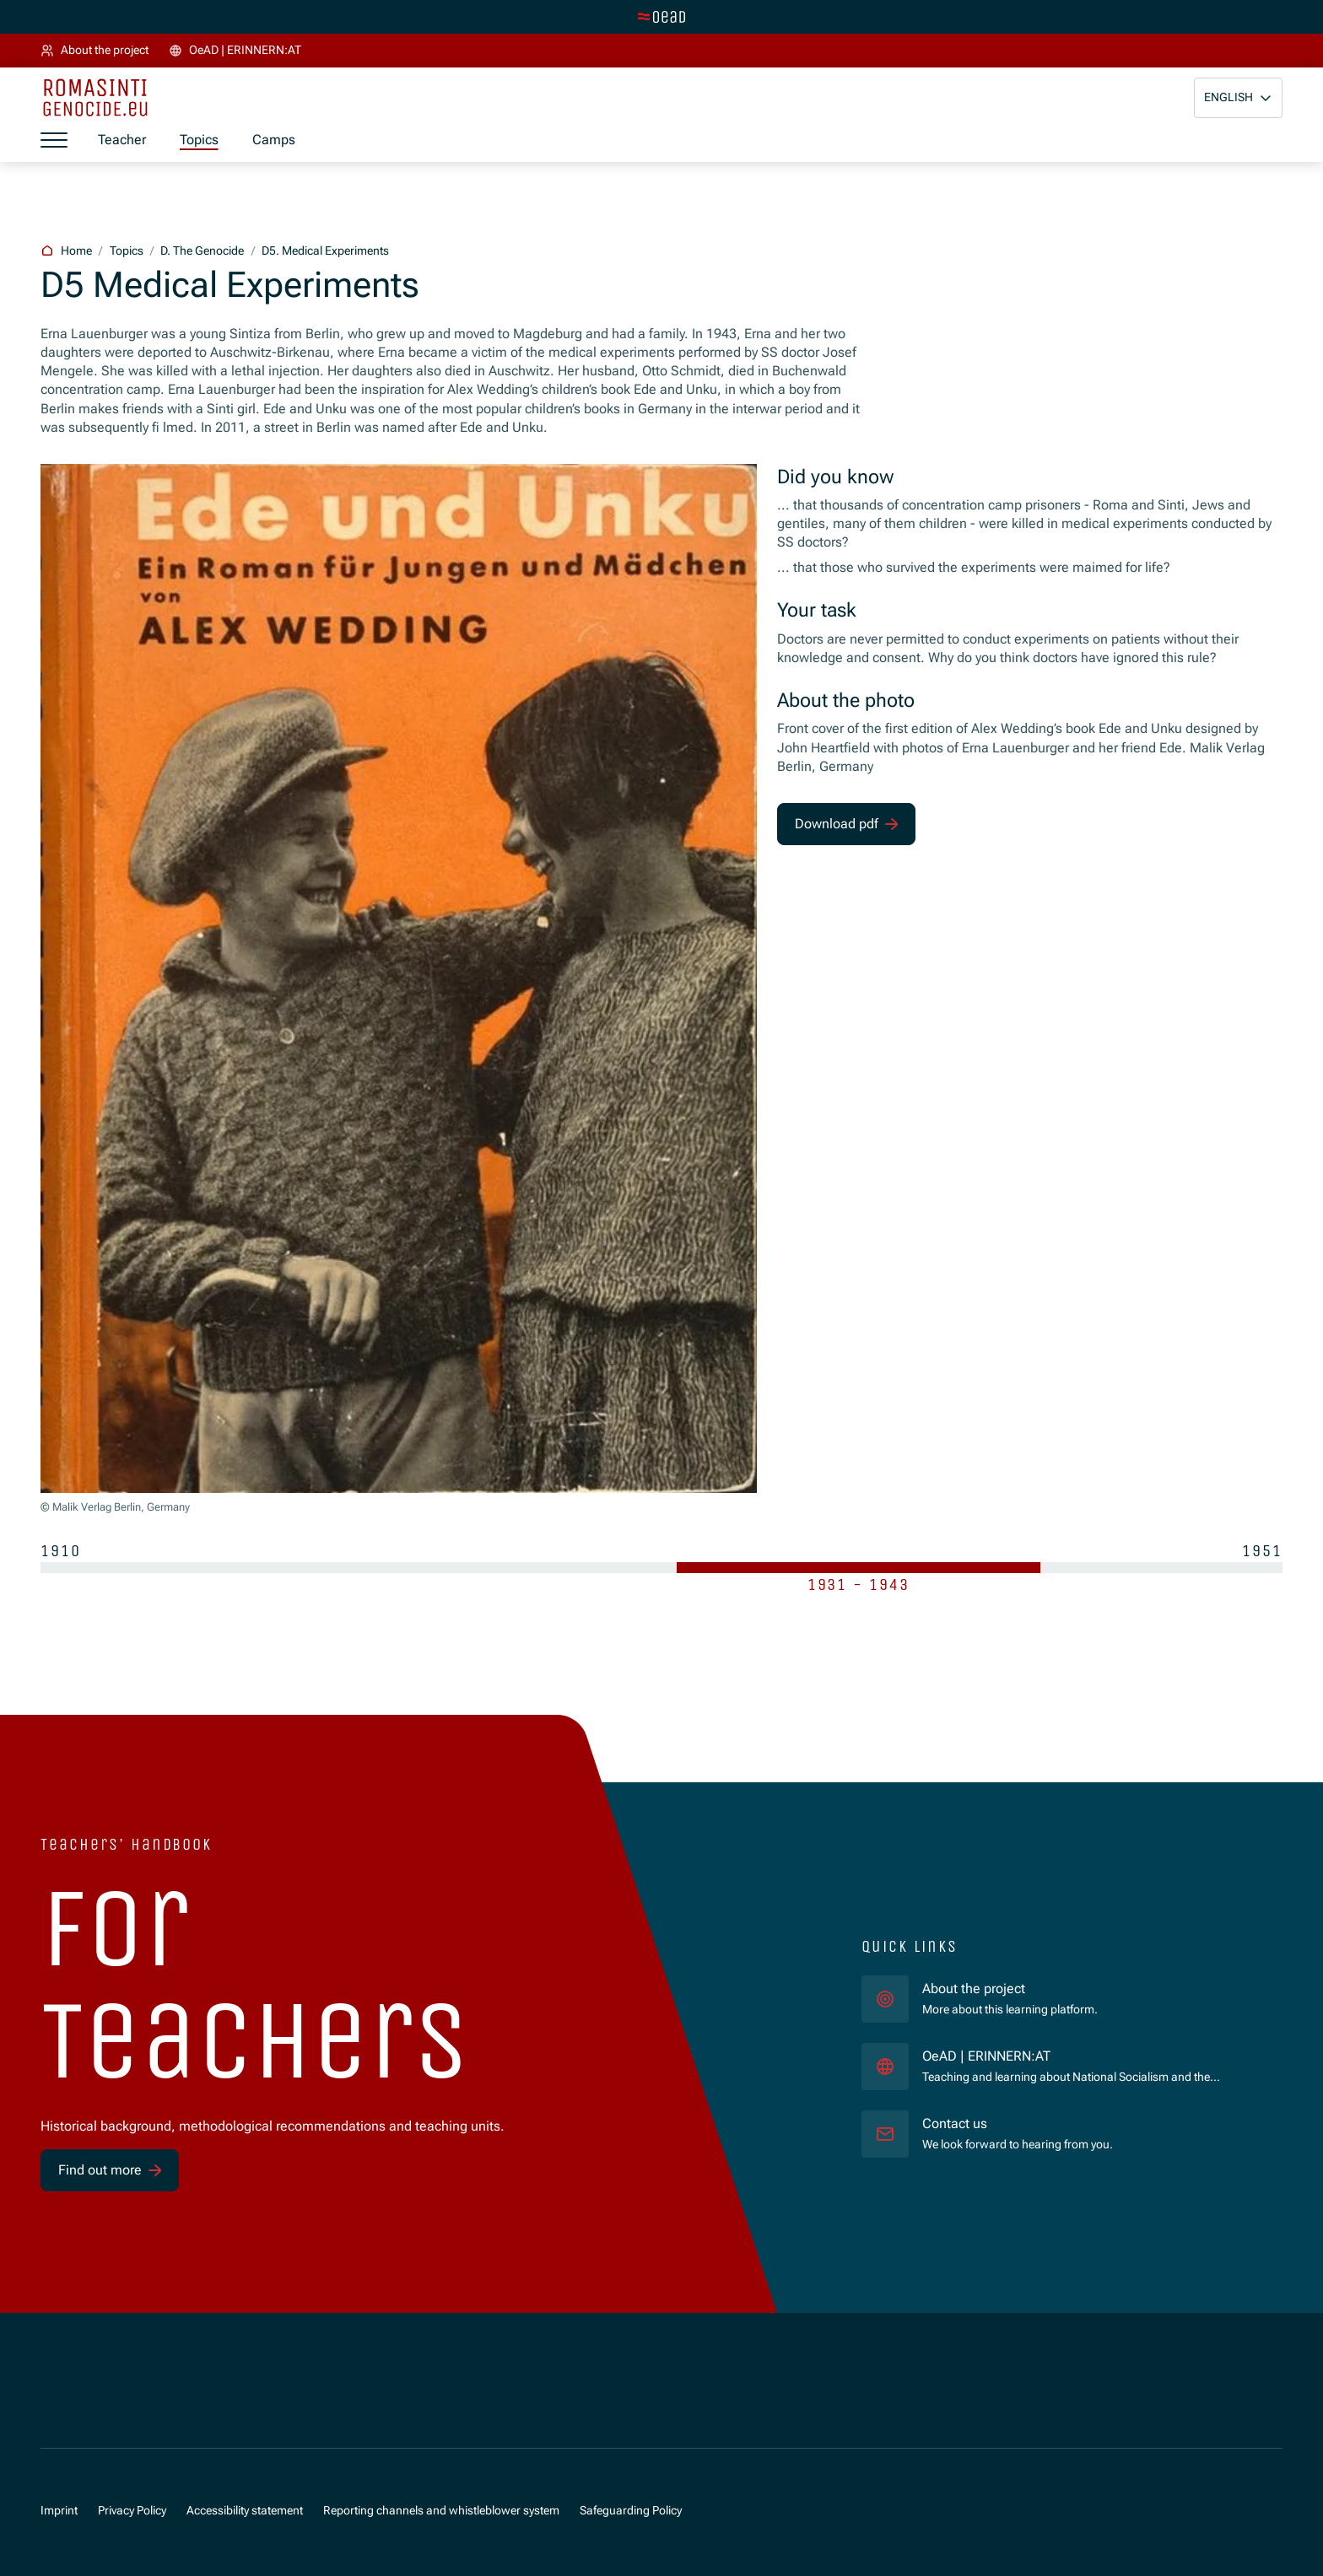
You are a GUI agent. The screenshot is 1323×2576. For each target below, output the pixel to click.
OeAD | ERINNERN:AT (1056, 2055)
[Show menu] (54, 140)
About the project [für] (973, 1989)
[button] (1238, 98)
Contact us (954, 2123)
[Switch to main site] (661, 17)
